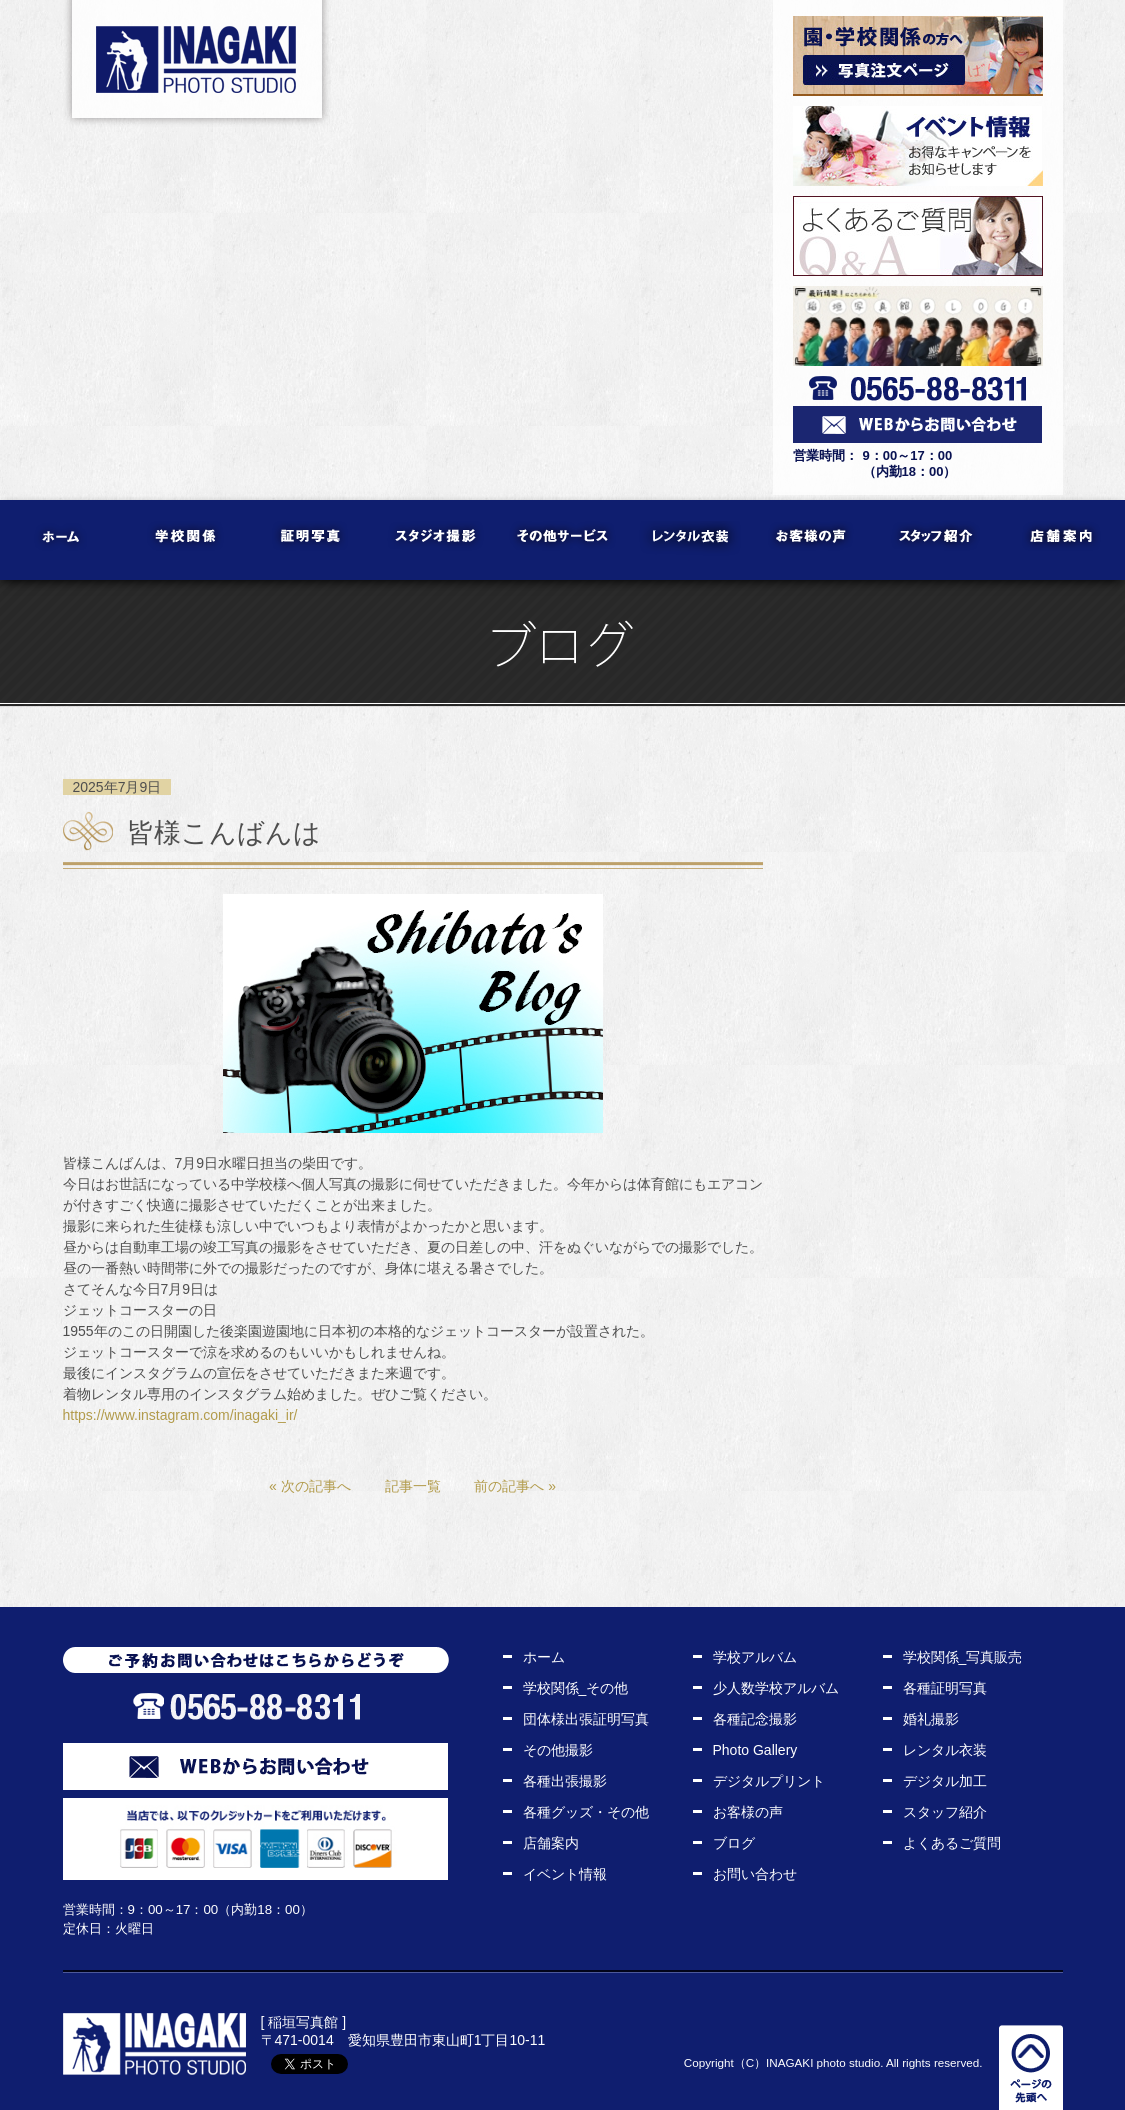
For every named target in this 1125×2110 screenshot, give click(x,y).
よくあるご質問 (952, 1843)
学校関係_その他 (576, 1688)
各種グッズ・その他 (586, 1812)
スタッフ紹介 (937, 540)
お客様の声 (812, 540)
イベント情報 (565, 1874)
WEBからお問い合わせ (255, 1766)
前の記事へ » (515, 1486)
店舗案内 (1062, 540)
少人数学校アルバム (776, 1688)
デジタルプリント (769, 1781)
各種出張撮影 (565, 1781)
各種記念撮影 (755, 1719)
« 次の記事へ (310, 1486)
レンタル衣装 (687, 540)
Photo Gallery (755, 1750)
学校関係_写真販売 (963, 1657)
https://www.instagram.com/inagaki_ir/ (180, 1415)
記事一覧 (413, 1486)
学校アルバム (755, 1657)
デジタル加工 (945, 1781)
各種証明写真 (945, 1688)
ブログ (734, 1843)
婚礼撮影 (931, 1719)
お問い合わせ (755, 1874)
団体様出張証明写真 (586, 1719)
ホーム (62, 540)
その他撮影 (558, 1750)
